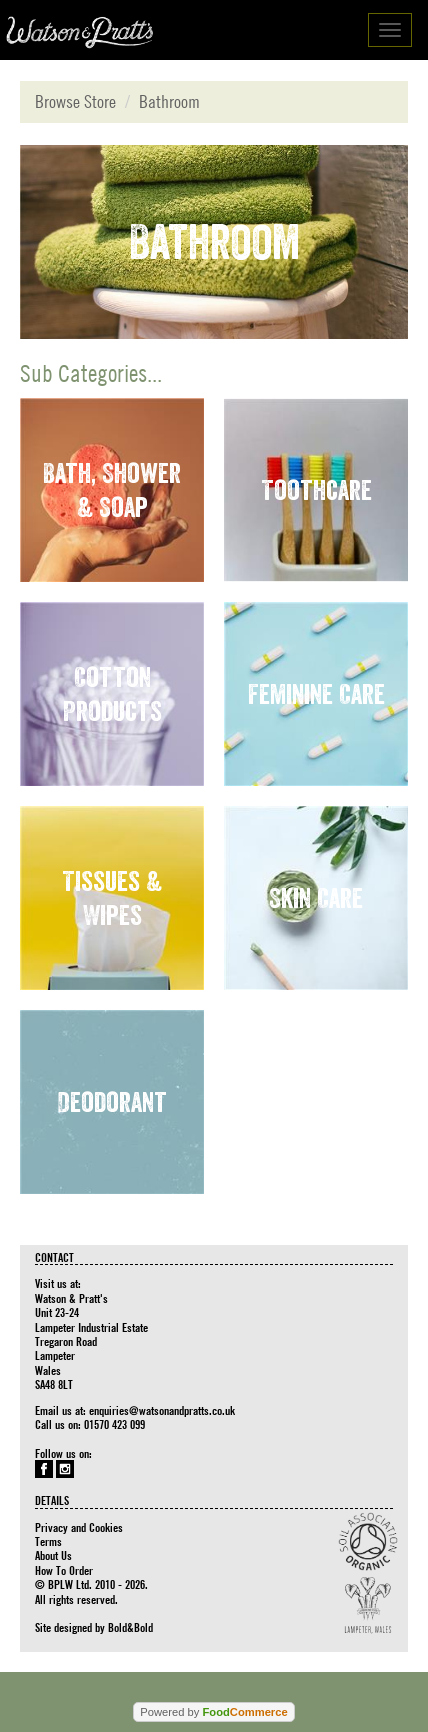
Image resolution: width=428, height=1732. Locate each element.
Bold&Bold (130, 1627)
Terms (48, 1541)
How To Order (64, 1570)
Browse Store (75, 101)
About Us (53, 1555)
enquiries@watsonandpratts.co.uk (162, 1410)
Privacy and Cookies (79, 1527)
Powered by (213, 1712)
